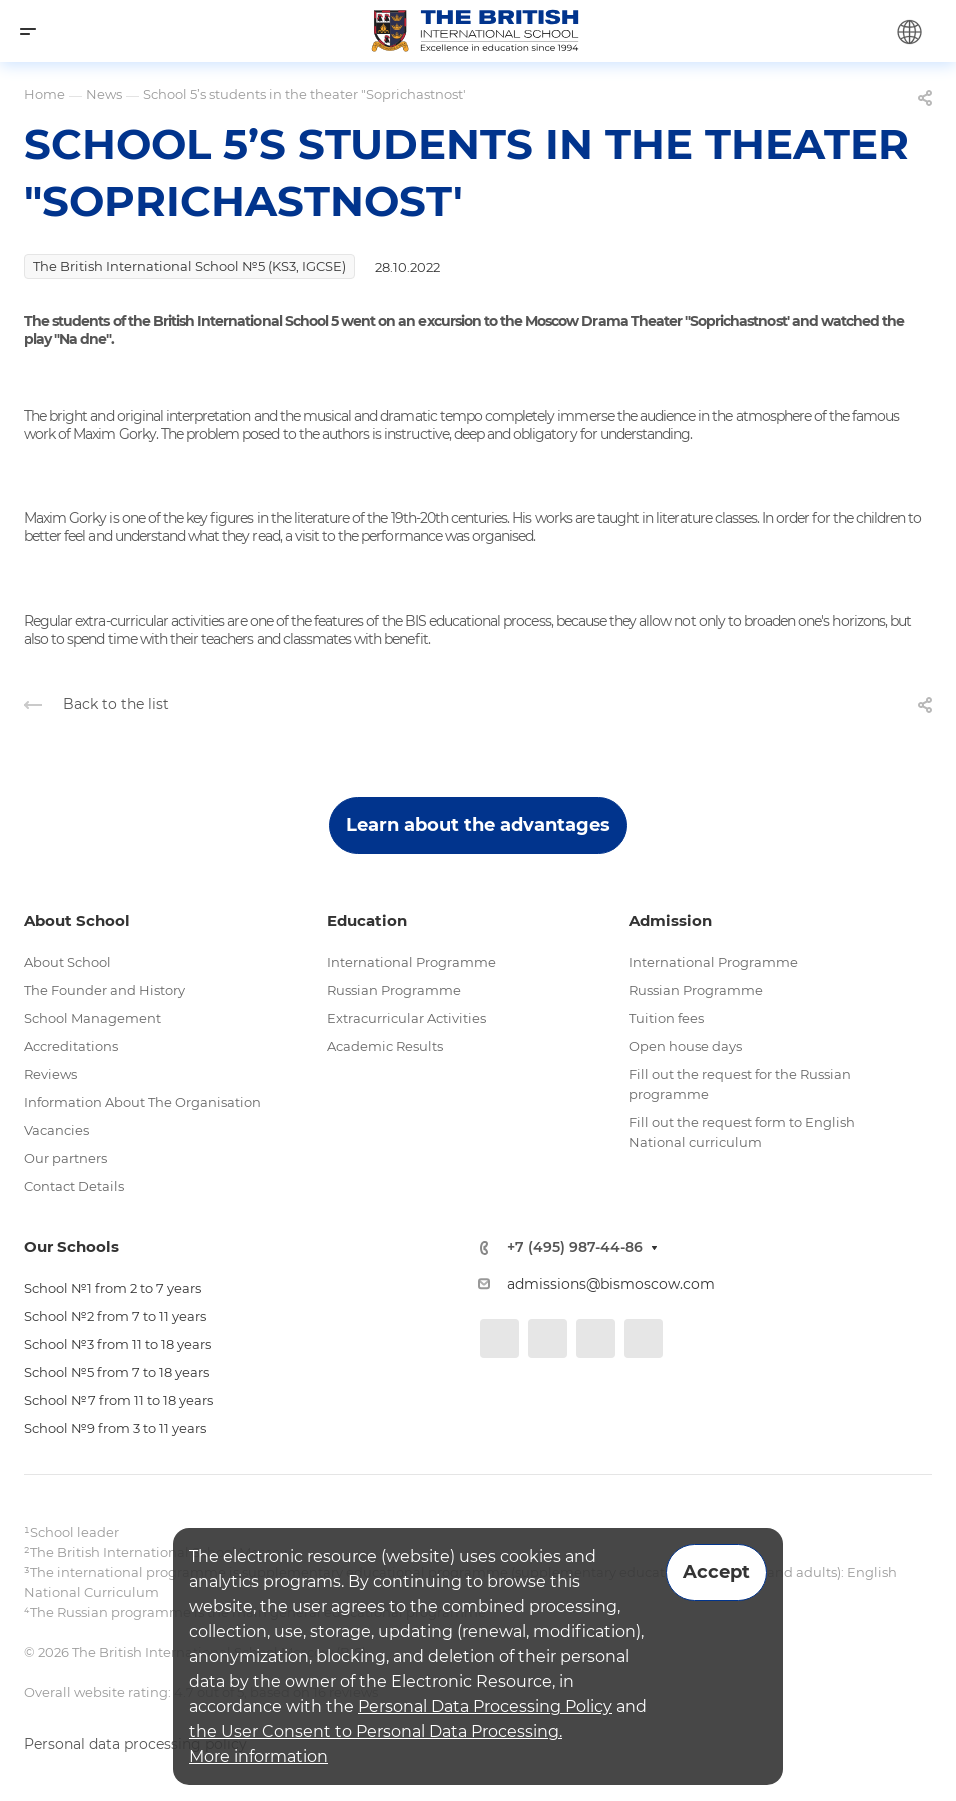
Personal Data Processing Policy (485, 1706)
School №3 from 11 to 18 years (117, 1344)
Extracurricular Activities (406, 1018)
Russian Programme (394, 990)
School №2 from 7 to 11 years (115, 1316)
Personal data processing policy (135, 1744)
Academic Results (385, 1046)
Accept (716, 1572)
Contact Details (74, 1186)
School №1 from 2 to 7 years (112, 1288)
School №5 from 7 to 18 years (116, 1372)
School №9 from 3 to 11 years (115, 1428)
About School (67, 962)
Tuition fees (666, 1018)
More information (258, 1756)
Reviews (50, 1074)
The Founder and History (104, 990)
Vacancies (56, 1130)
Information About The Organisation (142, 1102)
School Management (92, 1018)
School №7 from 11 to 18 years (118, 1400)
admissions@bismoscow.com (611, 1284)
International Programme (411, 962)
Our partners (65, 1158)
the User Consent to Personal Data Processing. (375, 1731)
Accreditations (71, 1046)
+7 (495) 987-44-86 (575, 1247)
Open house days (685, 1046)
